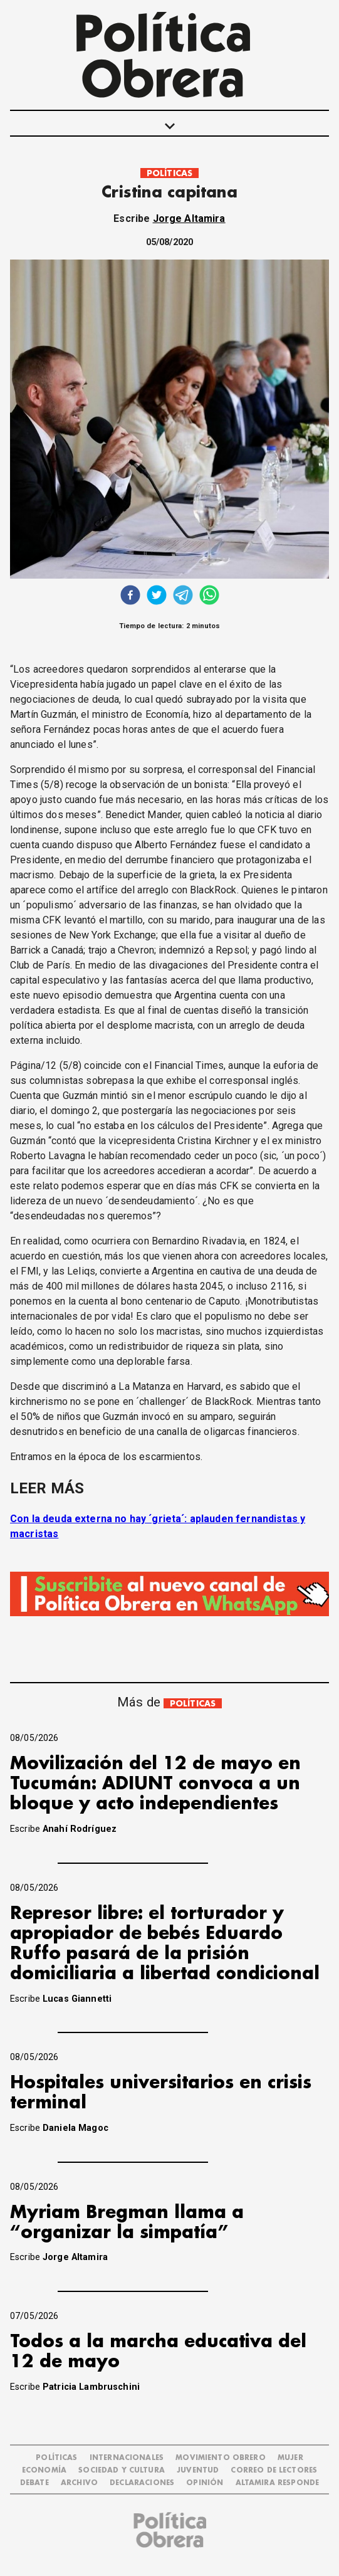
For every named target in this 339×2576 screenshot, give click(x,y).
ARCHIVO (79, 2482)
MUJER (290, 2457)
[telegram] (183, 596)
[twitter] (157, 596)
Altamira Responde (278, 2482)
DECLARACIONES (142, 2482)
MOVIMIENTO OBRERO (220, 2457)
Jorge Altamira (189, 218)
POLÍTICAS (169, 173)
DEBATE (34, 2482)
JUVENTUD (198, 2470)
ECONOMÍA (44, 2470)
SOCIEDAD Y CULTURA (121, 2470)
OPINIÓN (204, 2482)
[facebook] (130, 596)
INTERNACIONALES (127, 2457)
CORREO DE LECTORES (274, 2470)
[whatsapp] (209, 596)
